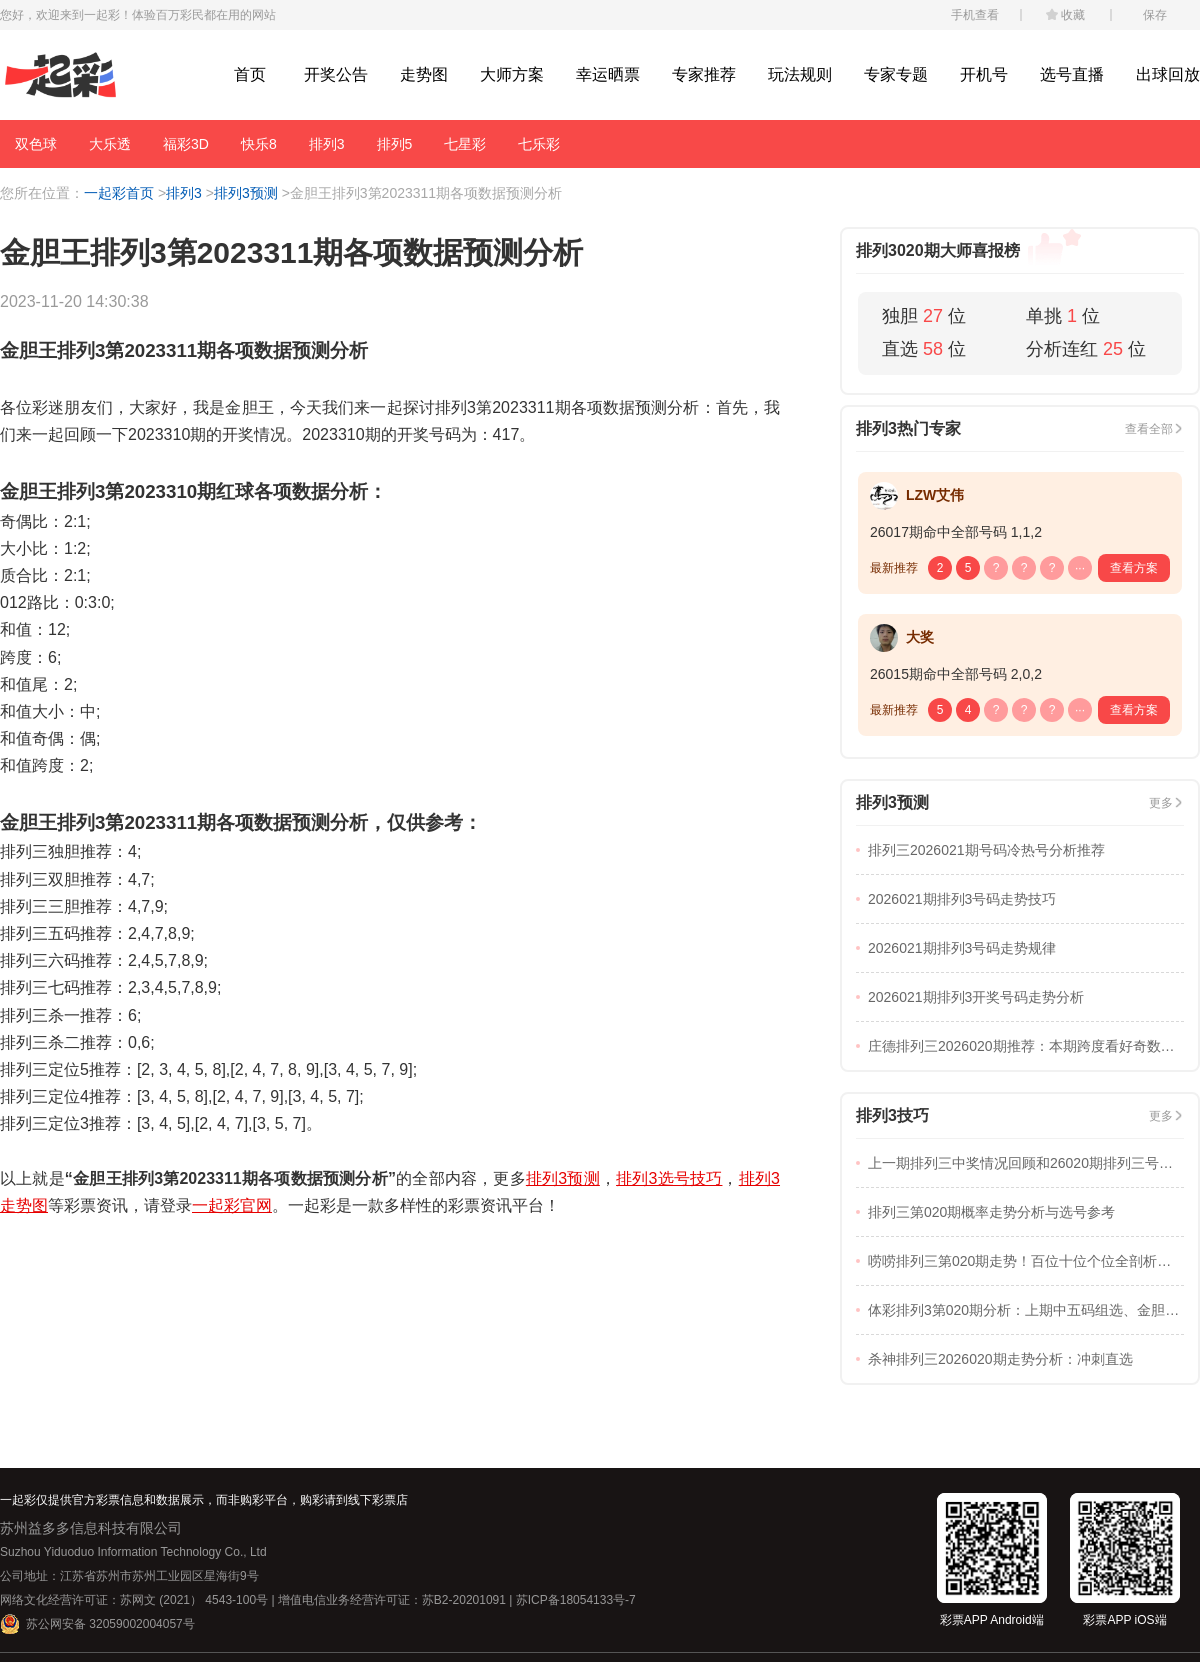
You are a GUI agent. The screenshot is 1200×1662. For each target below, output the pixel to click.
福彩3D (186, 144)
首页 (250, 74)
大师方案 (512, 74)
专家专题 (896, 74)
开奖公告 (336, 74)
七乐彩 (539, 144)
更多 (1161, 803)
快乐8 (259, 144)
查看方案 (1134, 568)
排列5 (395, 144)
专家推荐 (704, 74)
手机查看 (975, 15)
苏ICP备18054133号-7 (576, 1600)
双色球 (36, 144)
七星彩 (465, 144)
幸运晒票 (608, 74)
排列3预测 (246, 193)
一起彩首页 (119, 193)
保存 (1155, 15)
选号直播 (1072, 74)
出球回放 (1168, 74)
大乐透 (110, 144)
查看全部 (1149, 429)
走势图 (424, 74)
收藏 (1073, 15)
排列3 (327, 144)
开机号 (984, 74)
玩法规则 (800, 74)
